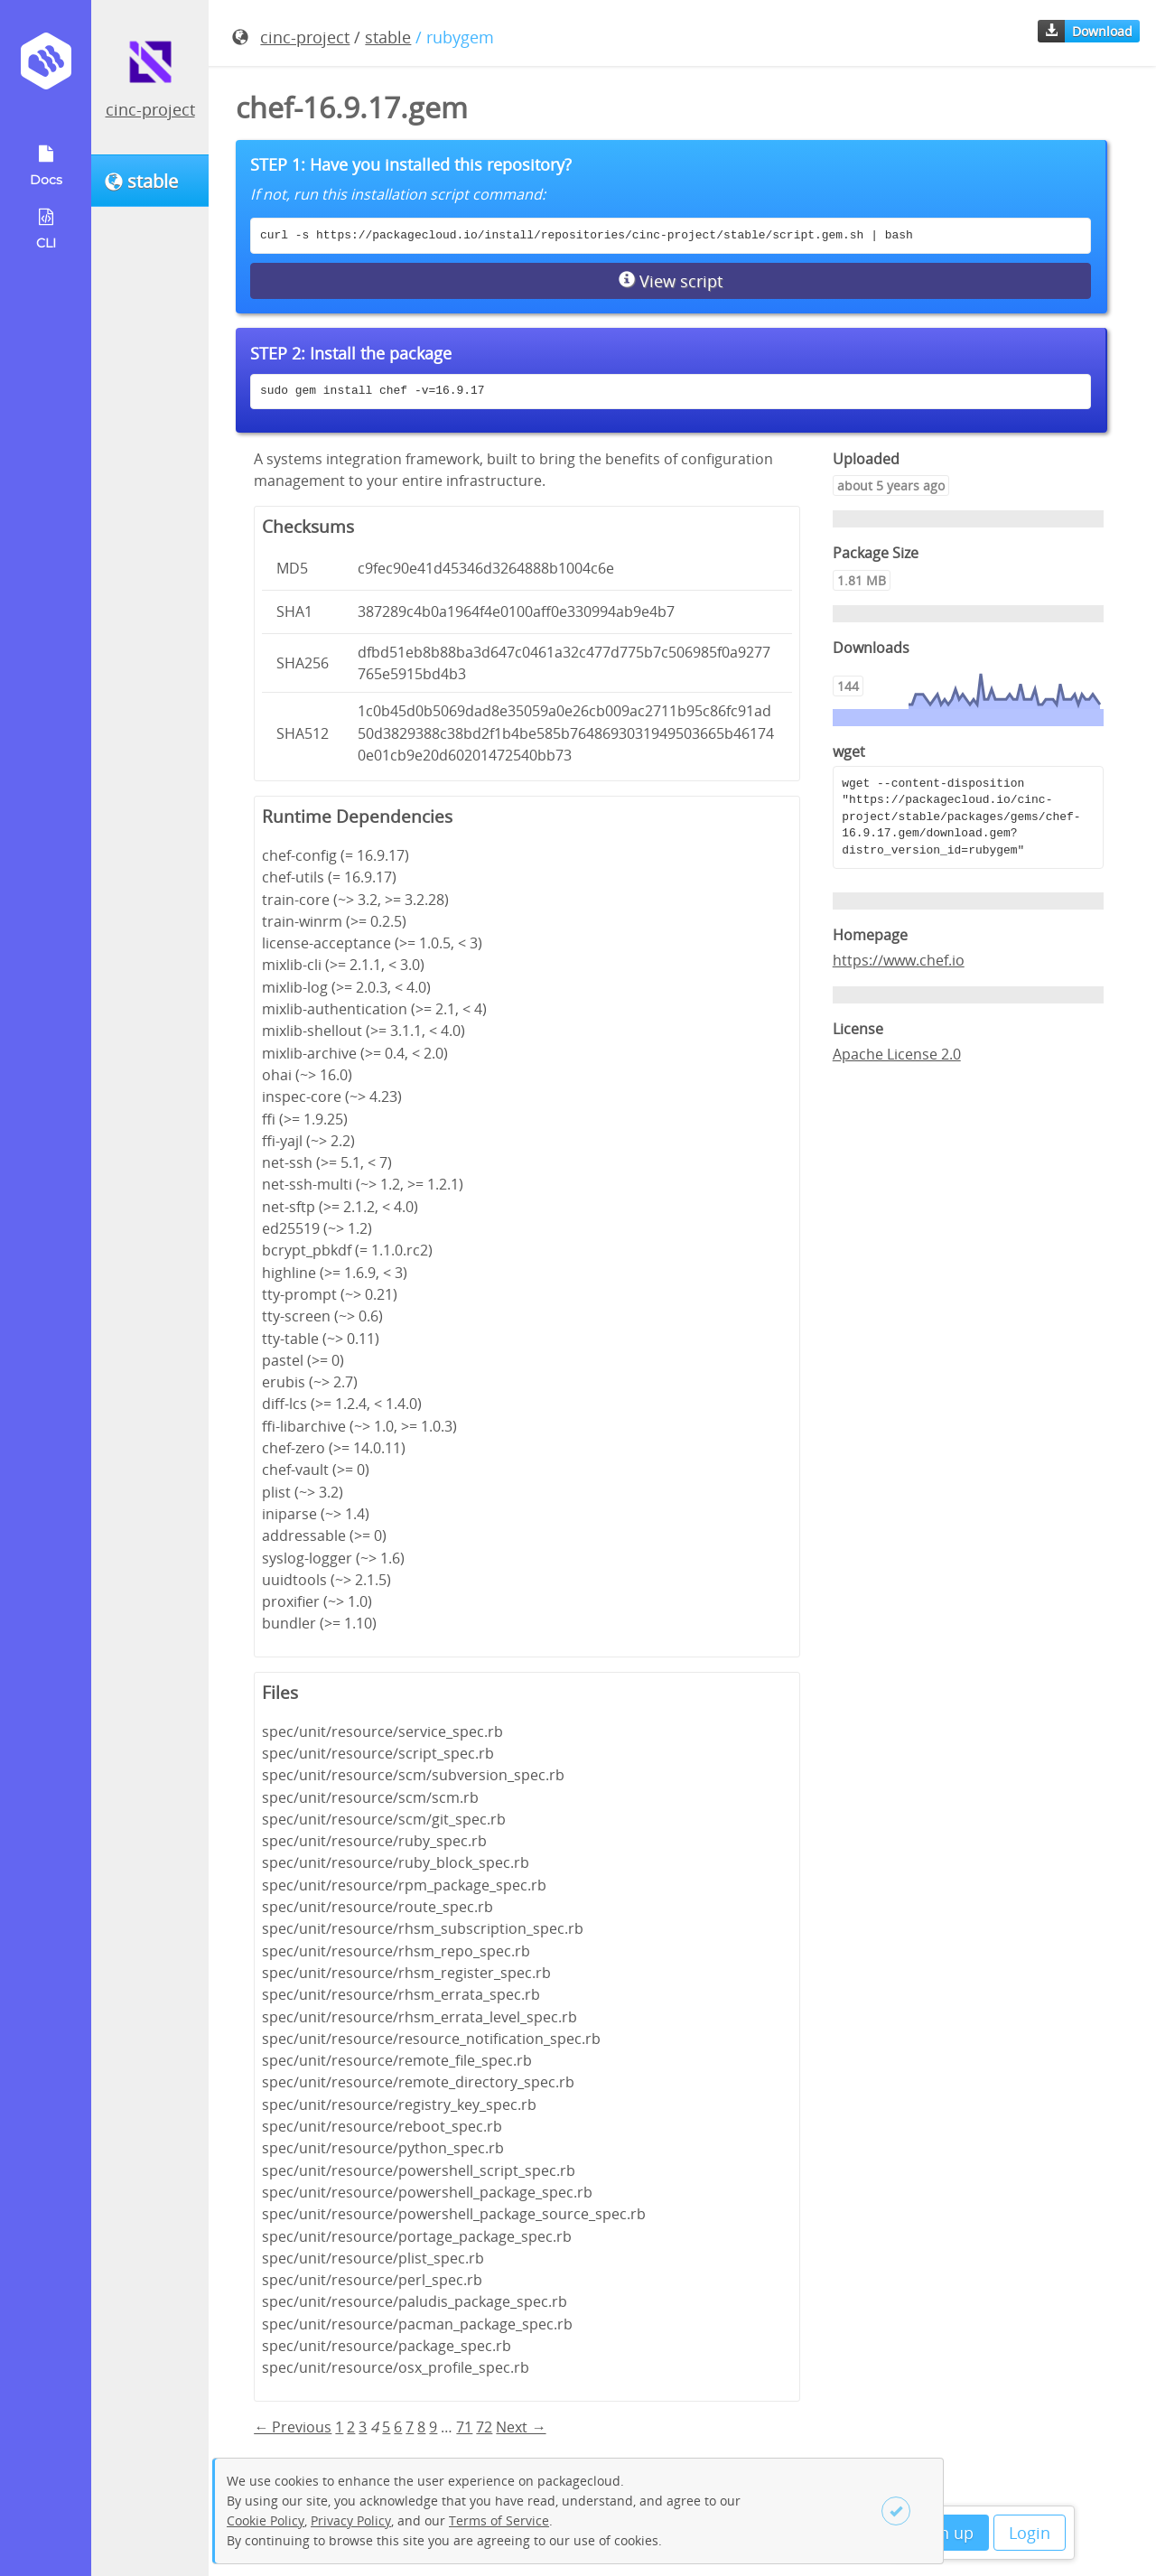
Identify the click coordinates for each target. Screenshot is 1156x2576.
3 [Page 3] (363, 2427)
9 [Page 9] (433, 2427)
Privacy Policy (351, 2520)
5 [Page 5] (386, 2427)
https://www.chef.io (899, 960)
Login (1029, 2532)
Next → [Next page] (520, 2427)
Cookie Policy (265, 2520)
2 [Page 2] (351, 2427)
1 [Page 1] (339, 2427)
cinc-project (150, 109)
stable (388, 37)
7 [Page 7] (410, 2427)
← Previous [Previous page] (292, 2427)
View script (670, 281)
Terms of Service (499, 2520)
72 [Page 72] (484, 2427)
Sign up (945, 2532)
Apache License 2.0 (897, 1054)
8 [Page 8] (421, 2427)
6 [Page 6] (398, 2427)
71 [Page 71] (464, 2427)
